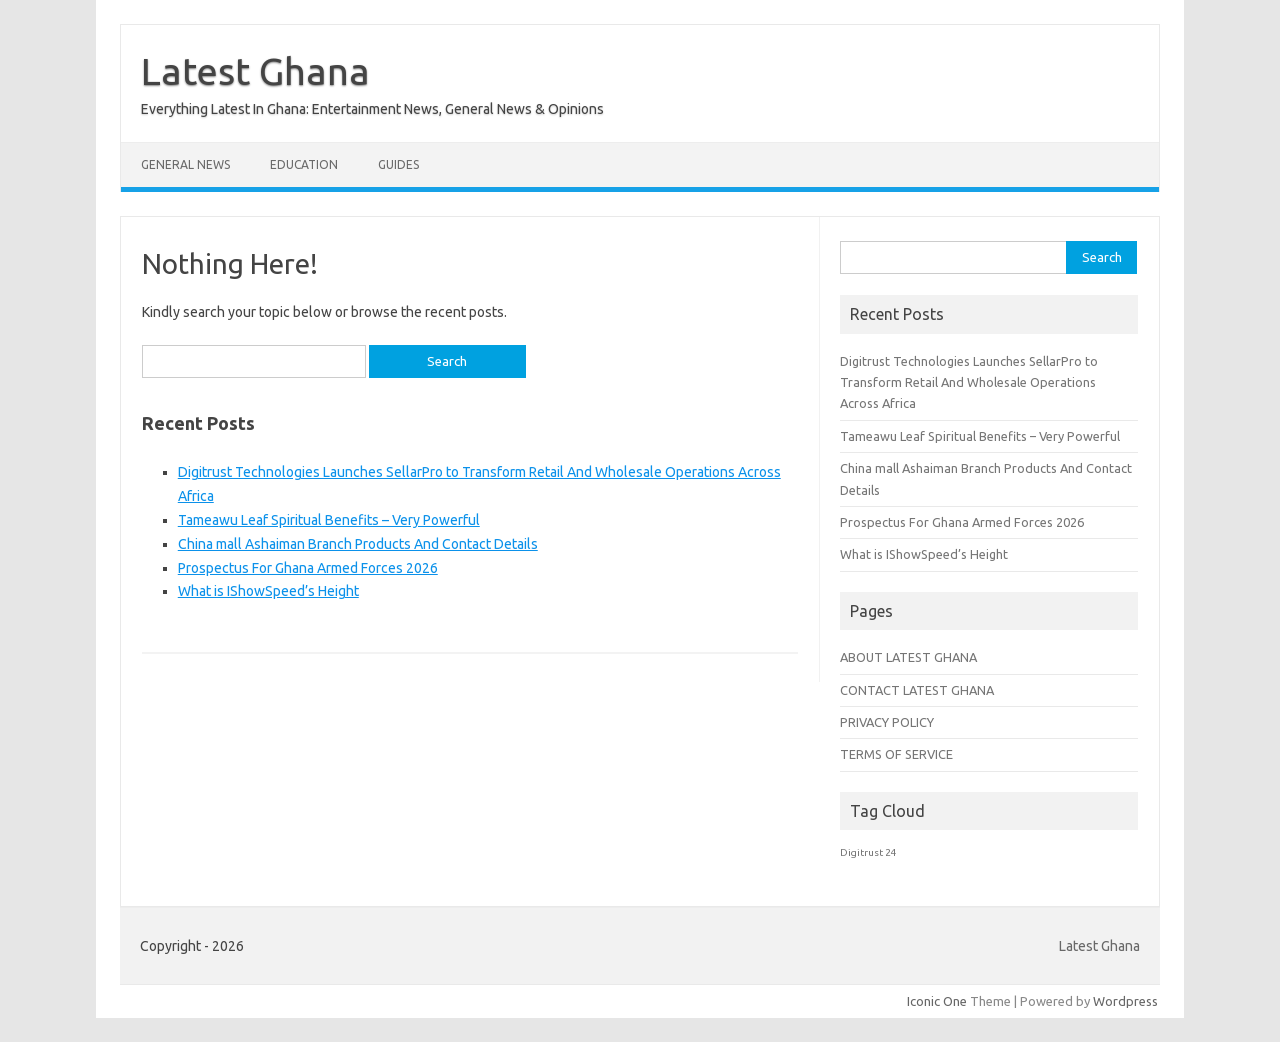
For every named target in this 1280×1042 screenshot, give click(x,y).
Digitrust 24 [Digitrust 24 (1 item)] (868, 852)
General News (185, 164)
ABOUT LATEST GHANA (908, 657)
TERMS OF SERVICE (896, 754)
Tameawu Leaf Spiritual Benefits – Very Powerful (329, 520)
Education (304, 164)
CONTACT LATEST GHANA (917, 690)
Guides (398, 164)
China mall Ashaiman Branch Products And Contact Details (358, 544)
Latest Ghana (255, 71)
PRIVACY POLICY (887, 722)
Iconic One (937, 1001)
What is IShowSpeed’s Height (268, 591)
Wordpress (1125, 1001)
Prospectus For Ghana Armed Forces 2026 (308, 568)
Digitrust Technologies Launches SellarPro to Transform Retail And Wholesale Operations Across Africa (969, 382)
